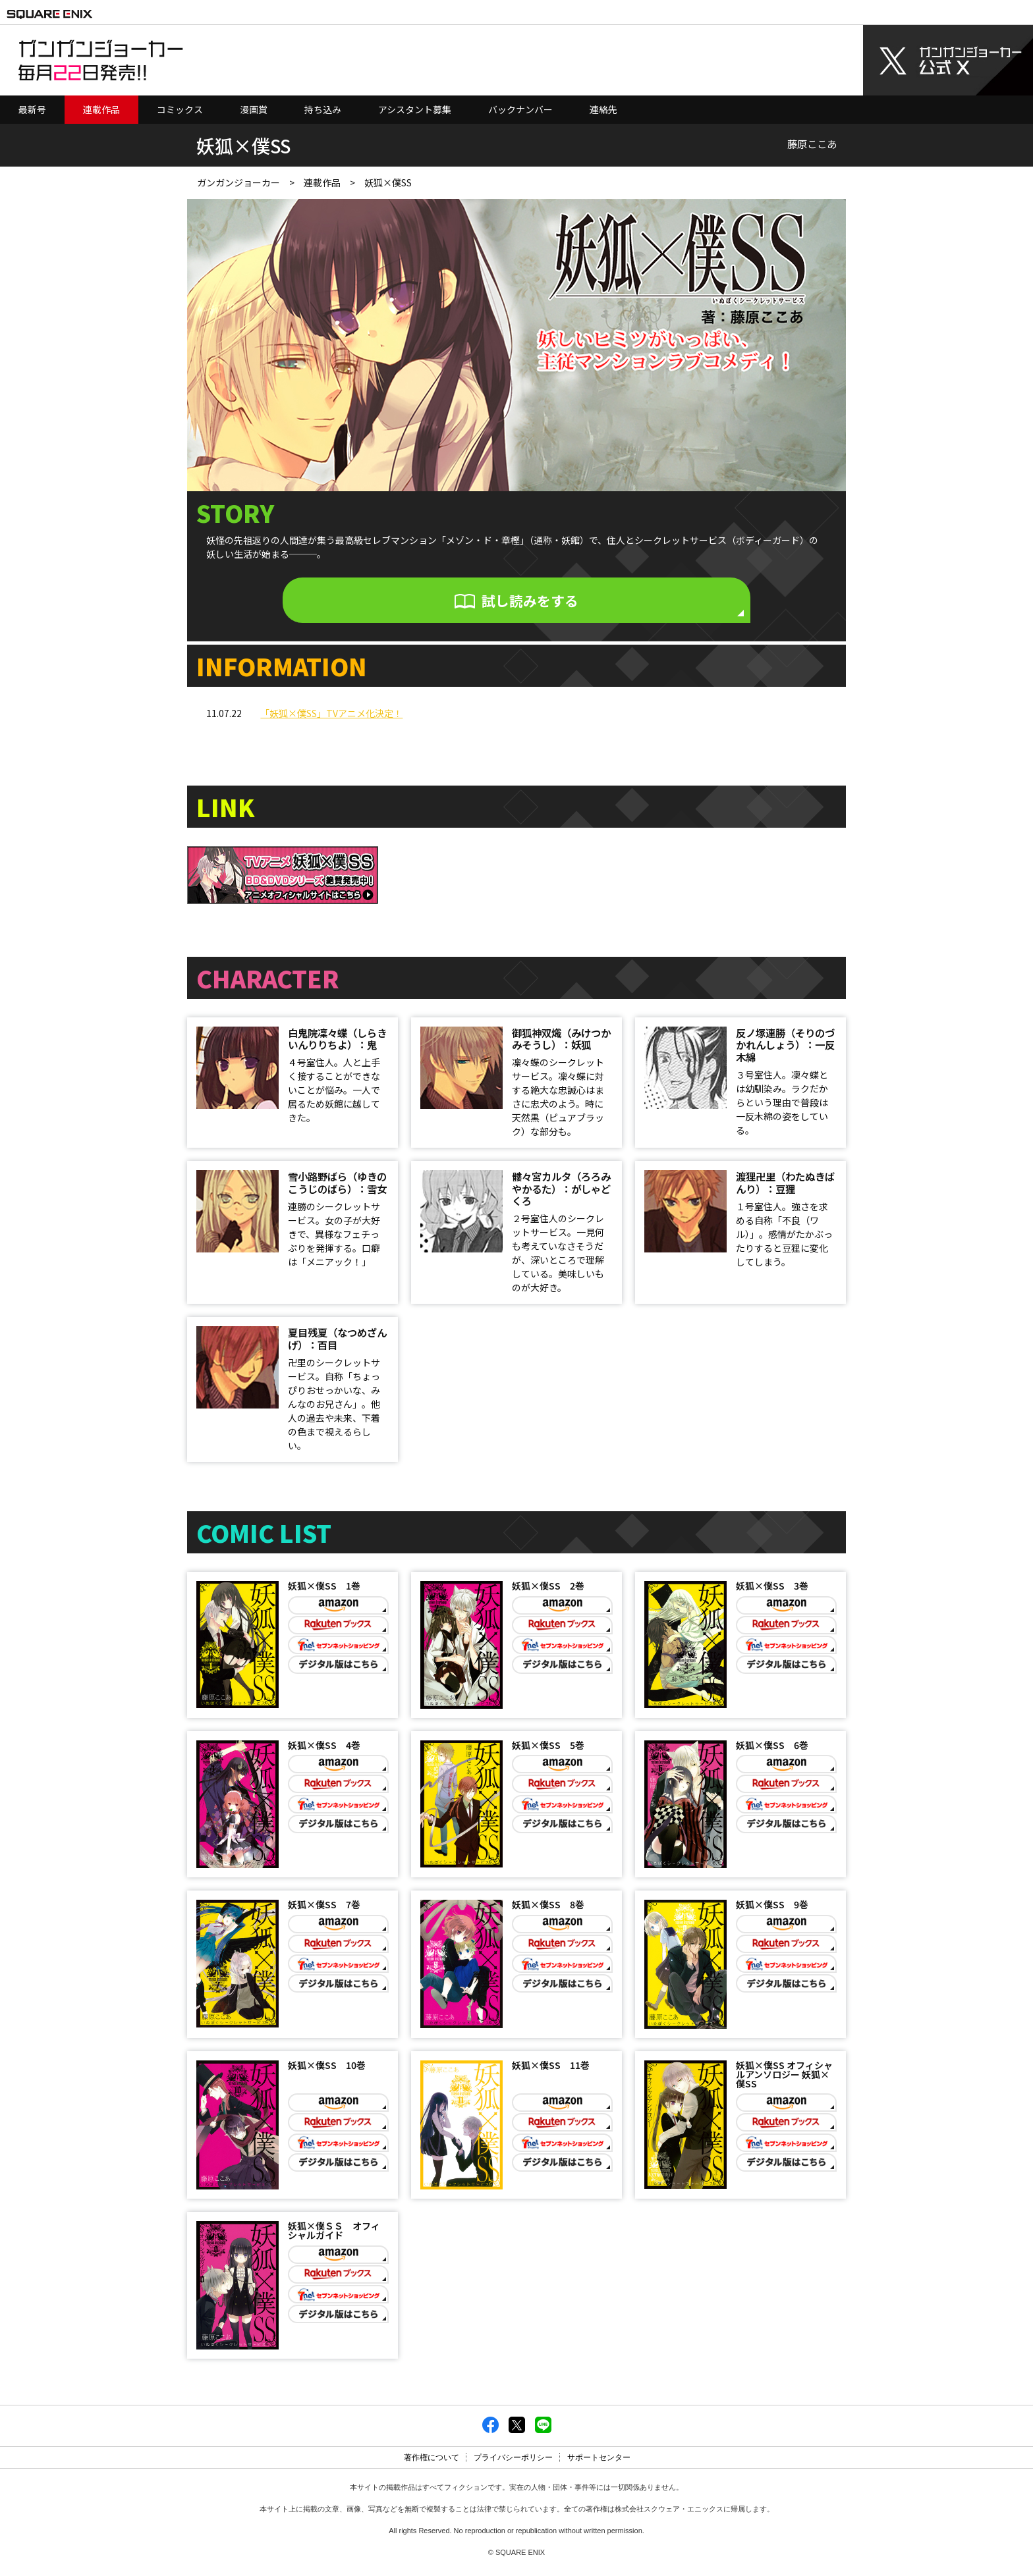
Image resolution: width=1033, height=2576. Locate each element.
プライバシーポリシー (513, 2462)
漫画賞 (253, 109)
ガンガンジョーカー (238, 182)
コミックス (180, 109)
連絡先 (603, 109)
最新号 (32, 109)
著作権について (431, 2462)
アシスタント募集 (414, 109)
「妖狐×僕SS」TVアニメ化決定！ (331, 709)
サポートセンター (598, 2462)
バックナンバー (520, 109)
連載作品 (101, 109)
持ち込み (322, 109)
